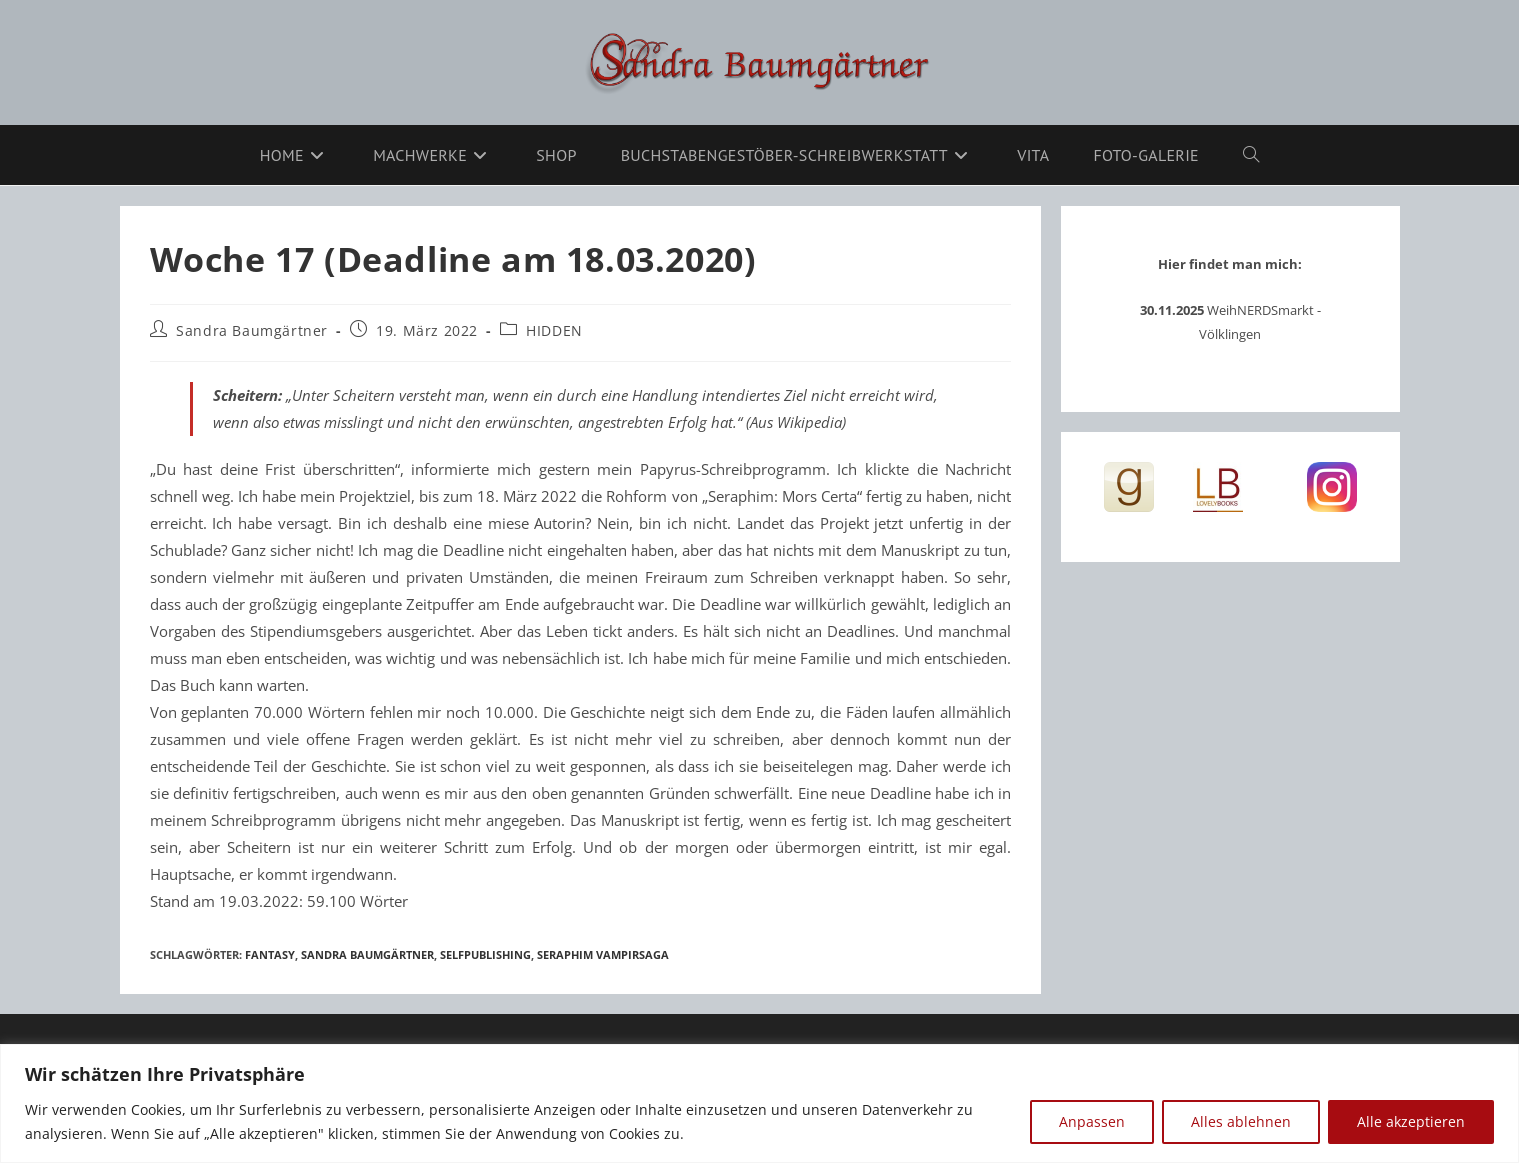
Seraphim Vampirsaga (603, 954)
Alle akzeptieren (1411, 1121)
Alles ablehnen (1241, 1121)
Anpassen (1092, 1121)
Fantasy (270, 954)
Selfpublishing (485, 954)
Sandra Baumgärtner (252, 330)
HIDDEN (554, 330)
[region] (759, 1103)
